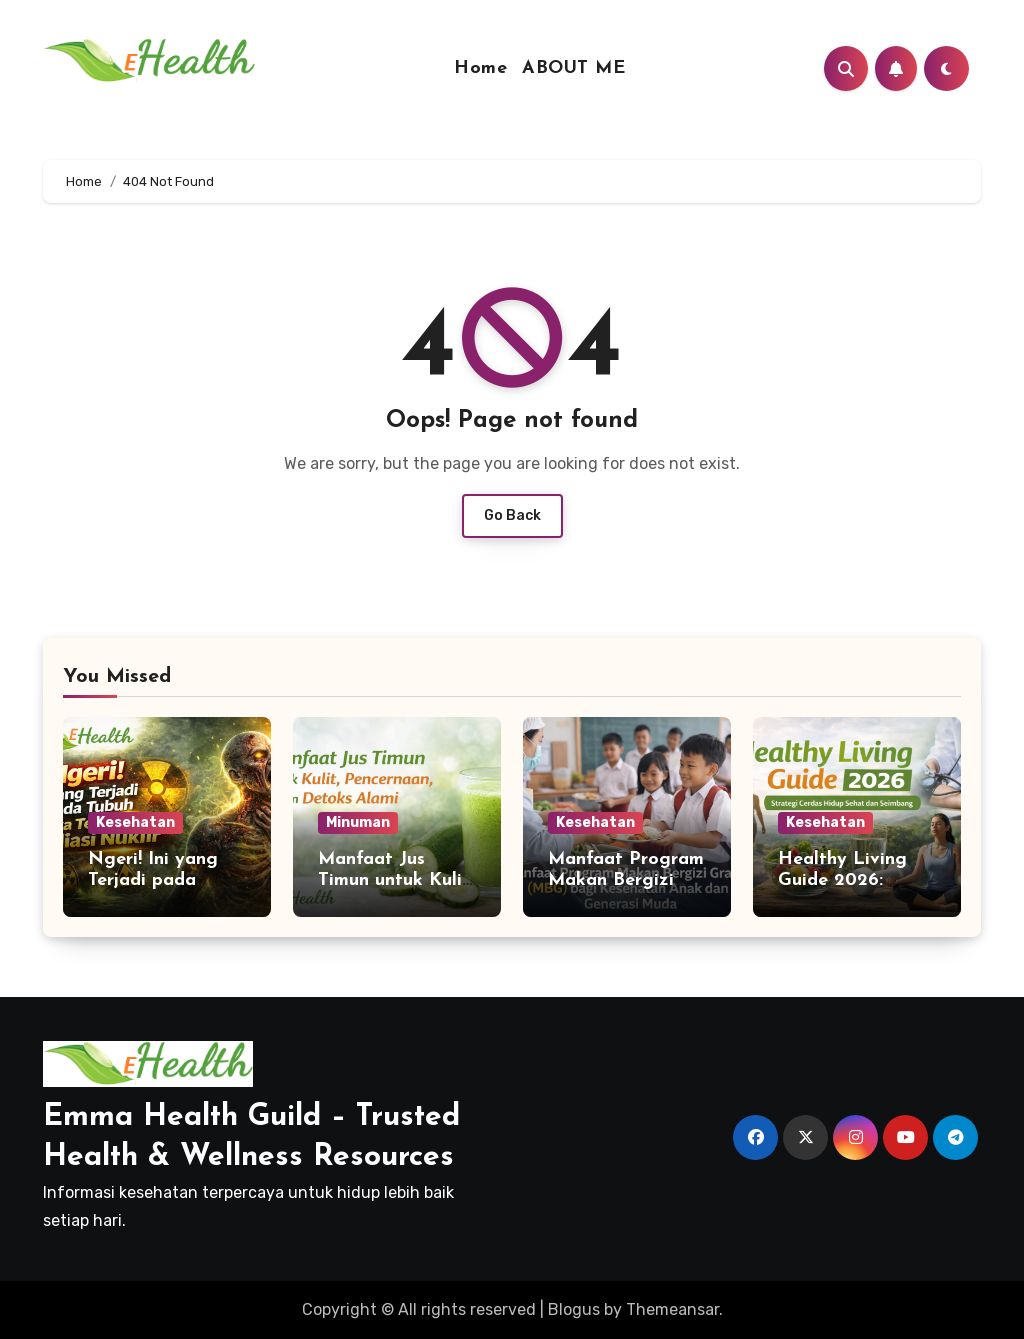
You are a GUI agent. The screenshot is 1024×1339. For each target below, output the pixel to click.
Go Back (512, 515)
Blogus (574, 1309)
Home (480, 68)
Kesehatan (135, 822)
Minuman (358, 822)
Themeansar (672, 1309)
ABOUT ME (573, 68)
